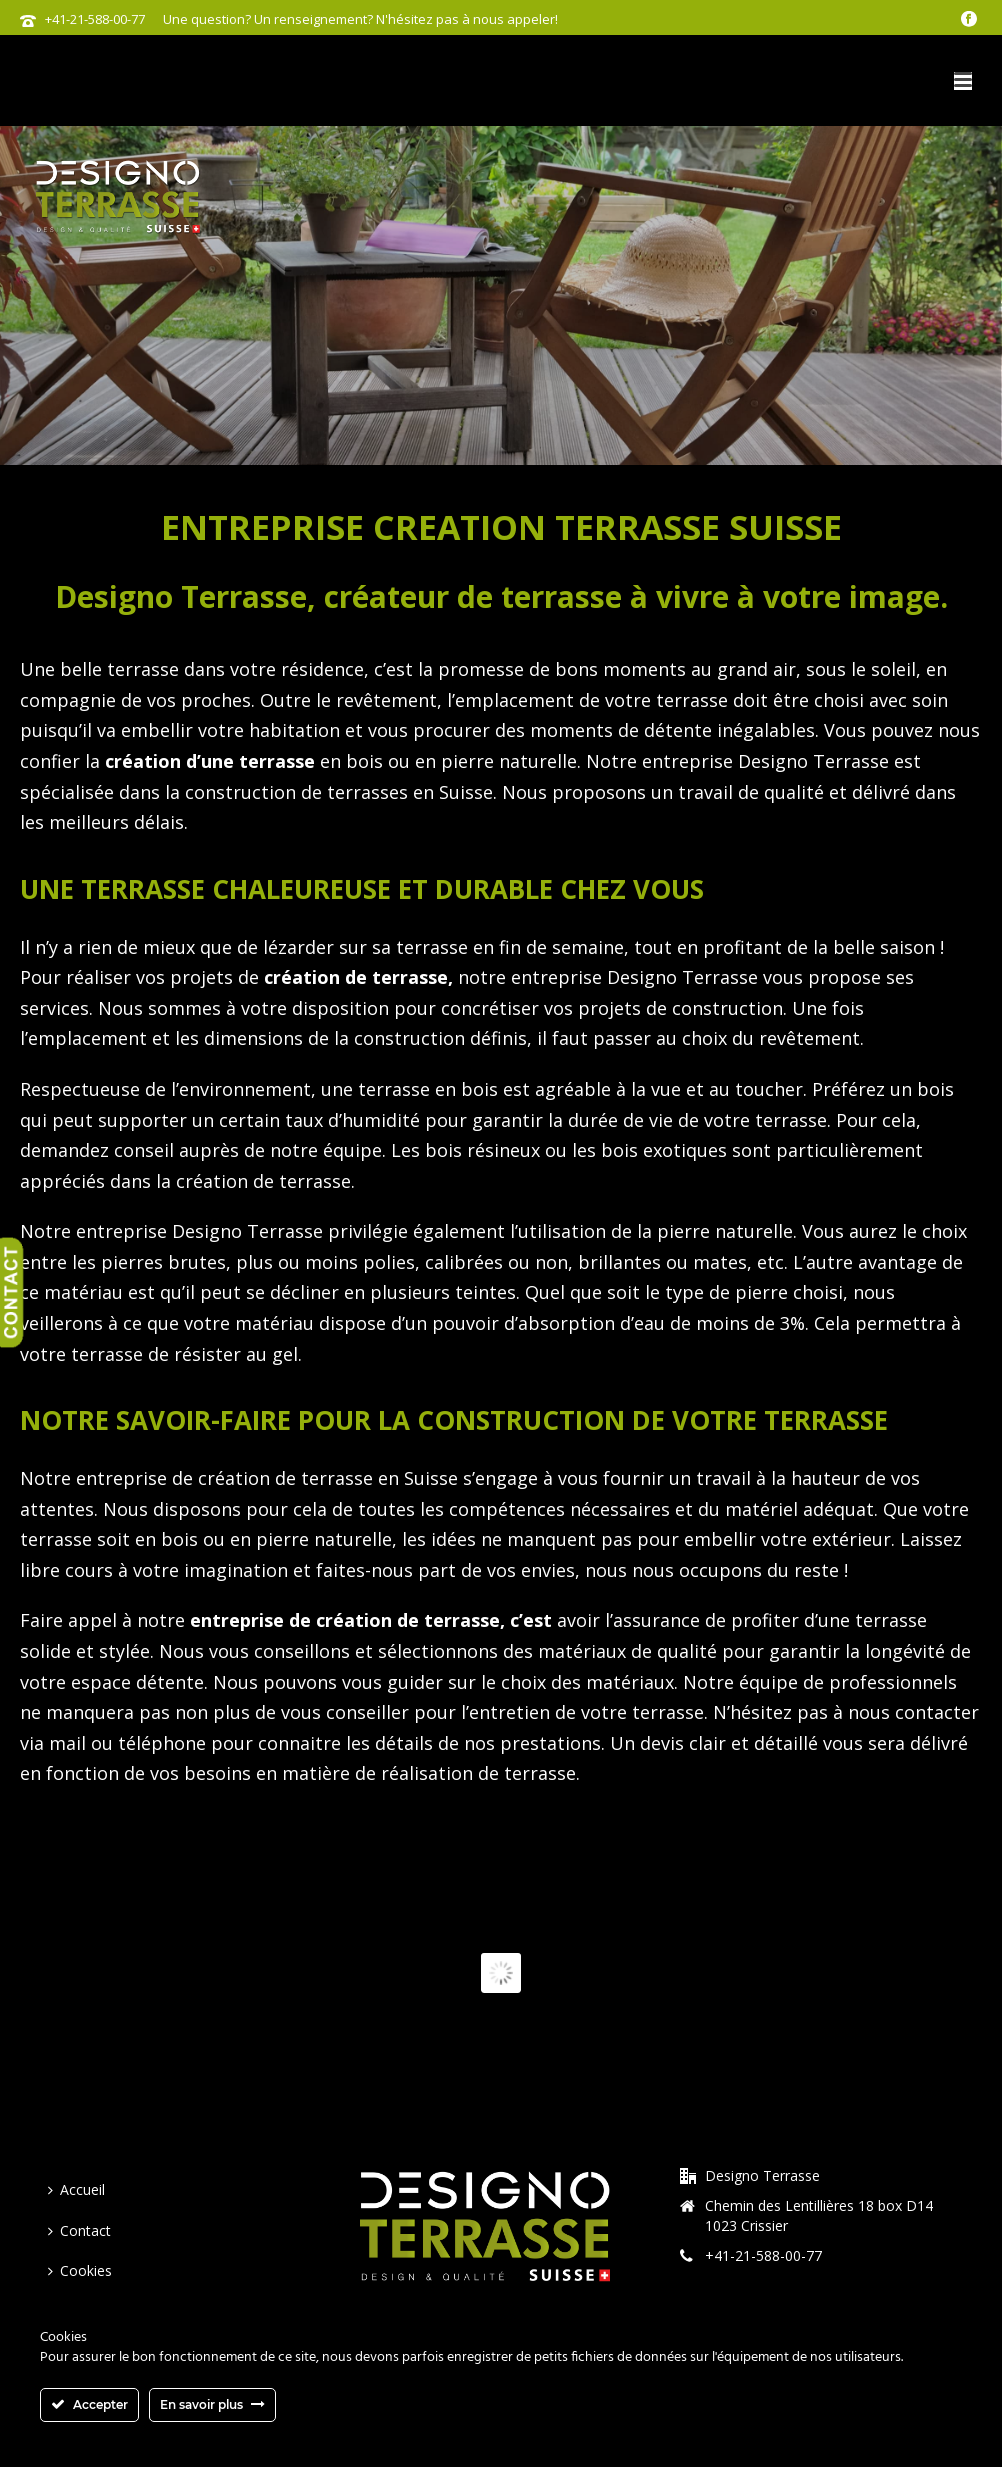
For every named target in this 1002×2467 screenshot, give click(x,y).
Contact (79, 2230)
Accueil (76, 2189)
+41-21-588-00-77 (95, 19)
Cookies (80, 2270)
